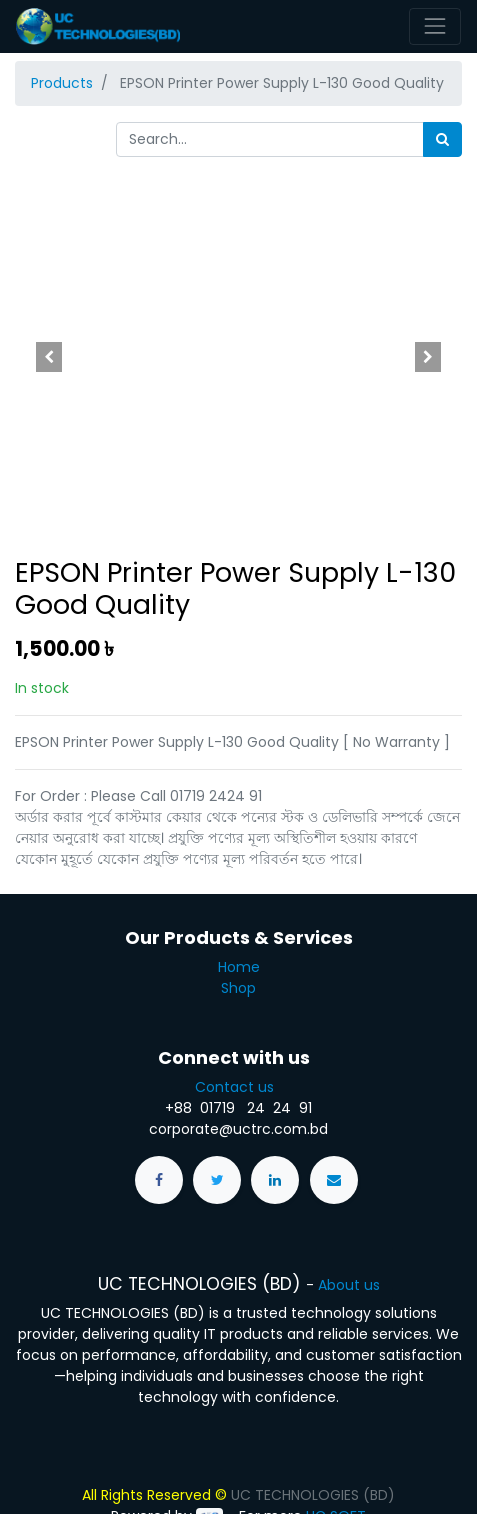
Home (239, 930)
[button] (48, 357)
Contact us (238, 1050)
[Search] (442, 139)
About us (349, 1248)
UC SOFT (336, 1479)
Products (62, 83)
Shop (238, 951)
